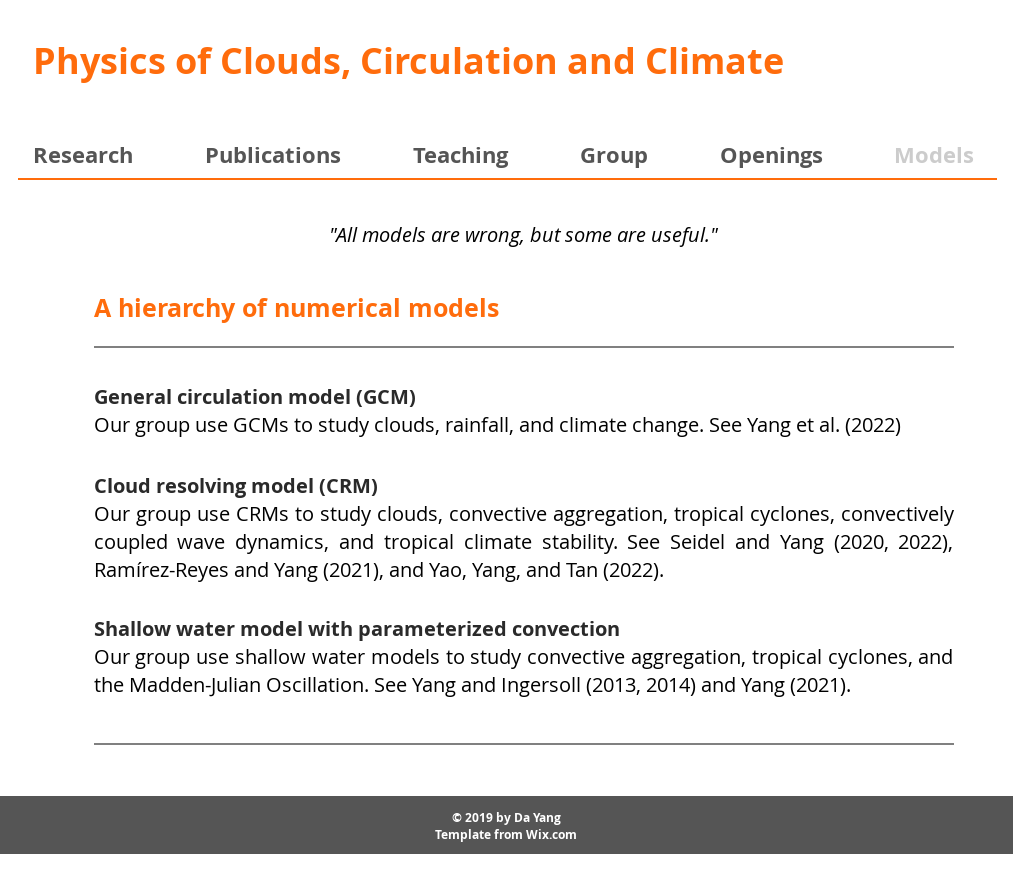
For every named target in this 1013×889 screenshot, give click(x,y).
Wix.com (551, 834)
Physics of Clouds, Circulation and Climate (408, 60)
